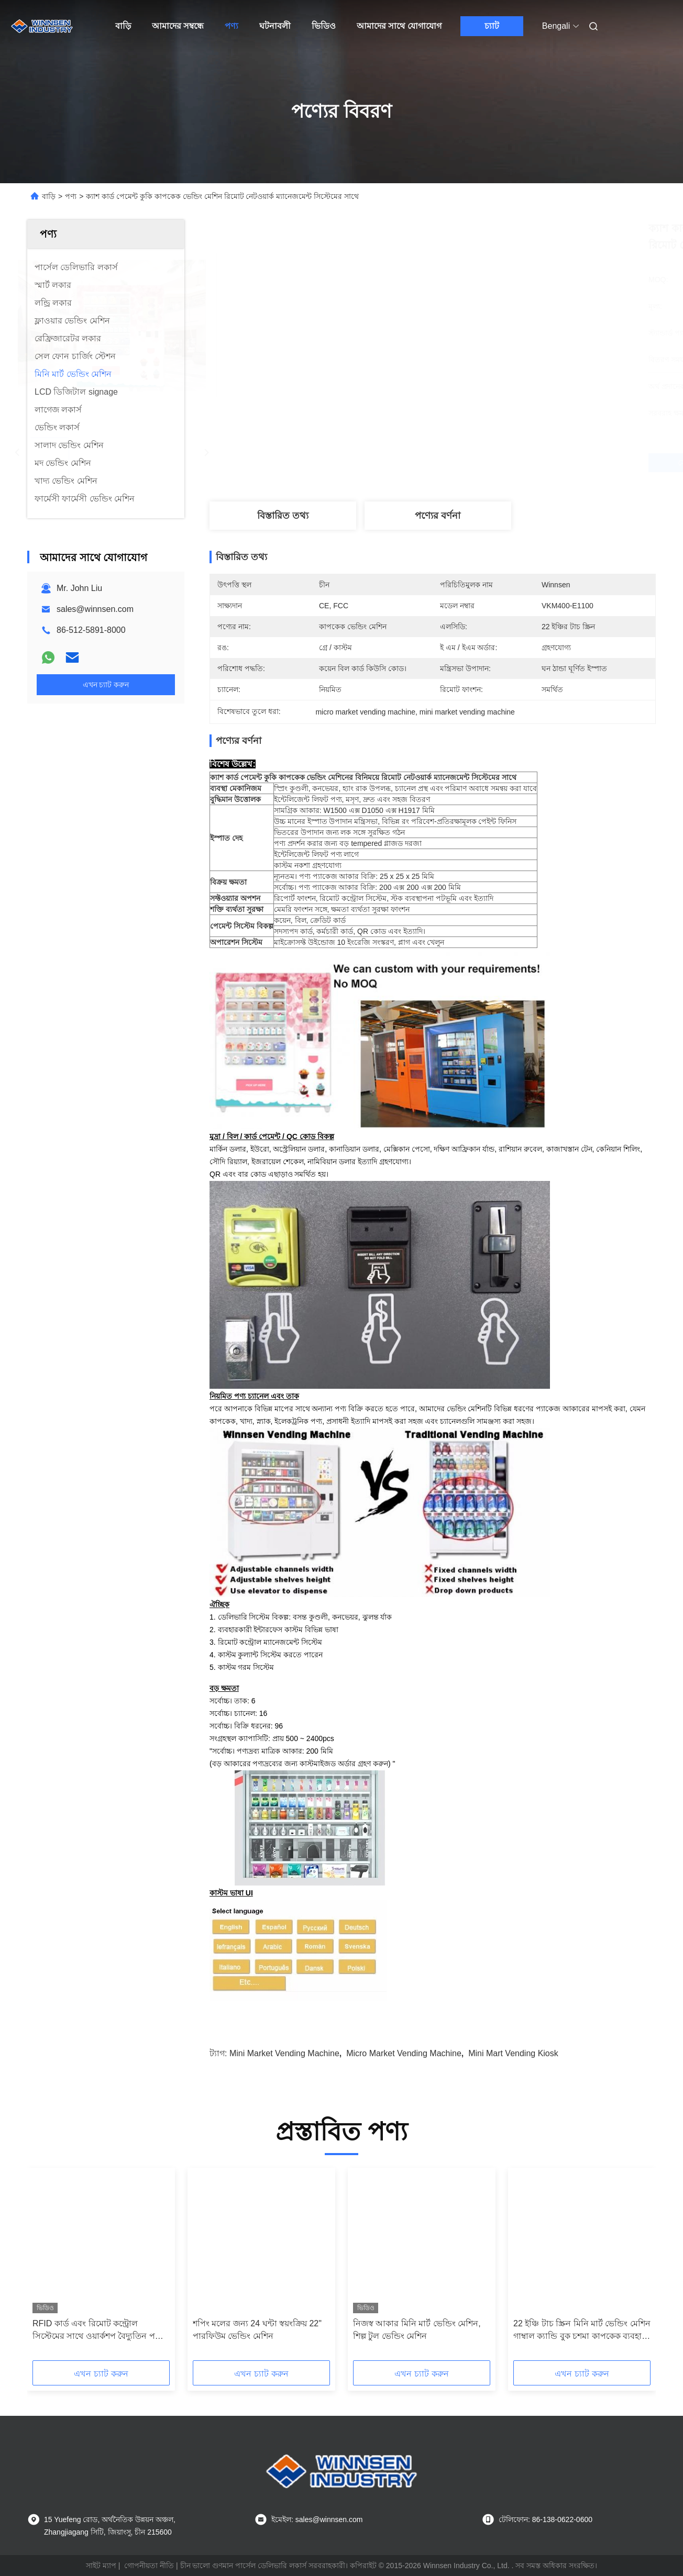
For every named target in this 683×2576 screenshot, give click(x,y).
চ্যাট (491, 25)
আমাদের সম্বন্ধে (178, 25)
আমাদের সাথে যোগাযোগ (399, 25)
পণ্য (231, 25)
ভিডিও (324, 25)
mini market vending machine (284, 2053)
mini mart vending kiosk (513, 2053)
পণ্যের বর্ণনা (437, 515)
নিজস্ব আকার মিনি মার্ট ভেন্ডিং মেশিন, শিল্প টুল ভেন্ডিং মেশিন (417, 2329)
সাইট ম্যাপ (101, 2565)
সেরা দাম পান (488, 463)
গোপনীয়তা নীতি (149, 2565)
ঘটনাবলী (275, 25)
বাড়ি (123, 25)
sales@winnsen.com (95, 609)
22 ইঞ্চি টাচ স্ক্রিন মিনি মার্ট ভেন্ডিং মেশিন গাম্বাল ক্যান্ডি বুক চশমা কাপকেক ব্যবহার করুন (582, 2331)
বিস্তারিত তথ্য (283, 515)
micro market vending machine (403, 2053)
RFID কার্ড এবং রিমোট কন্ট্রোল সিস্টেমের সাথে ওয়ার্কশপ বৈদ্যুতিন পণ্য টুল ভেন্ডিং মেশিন (97, 2331)
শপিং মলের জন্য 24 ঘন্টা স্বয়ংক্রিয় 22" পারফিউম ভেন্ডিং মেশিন (257, 2329)
